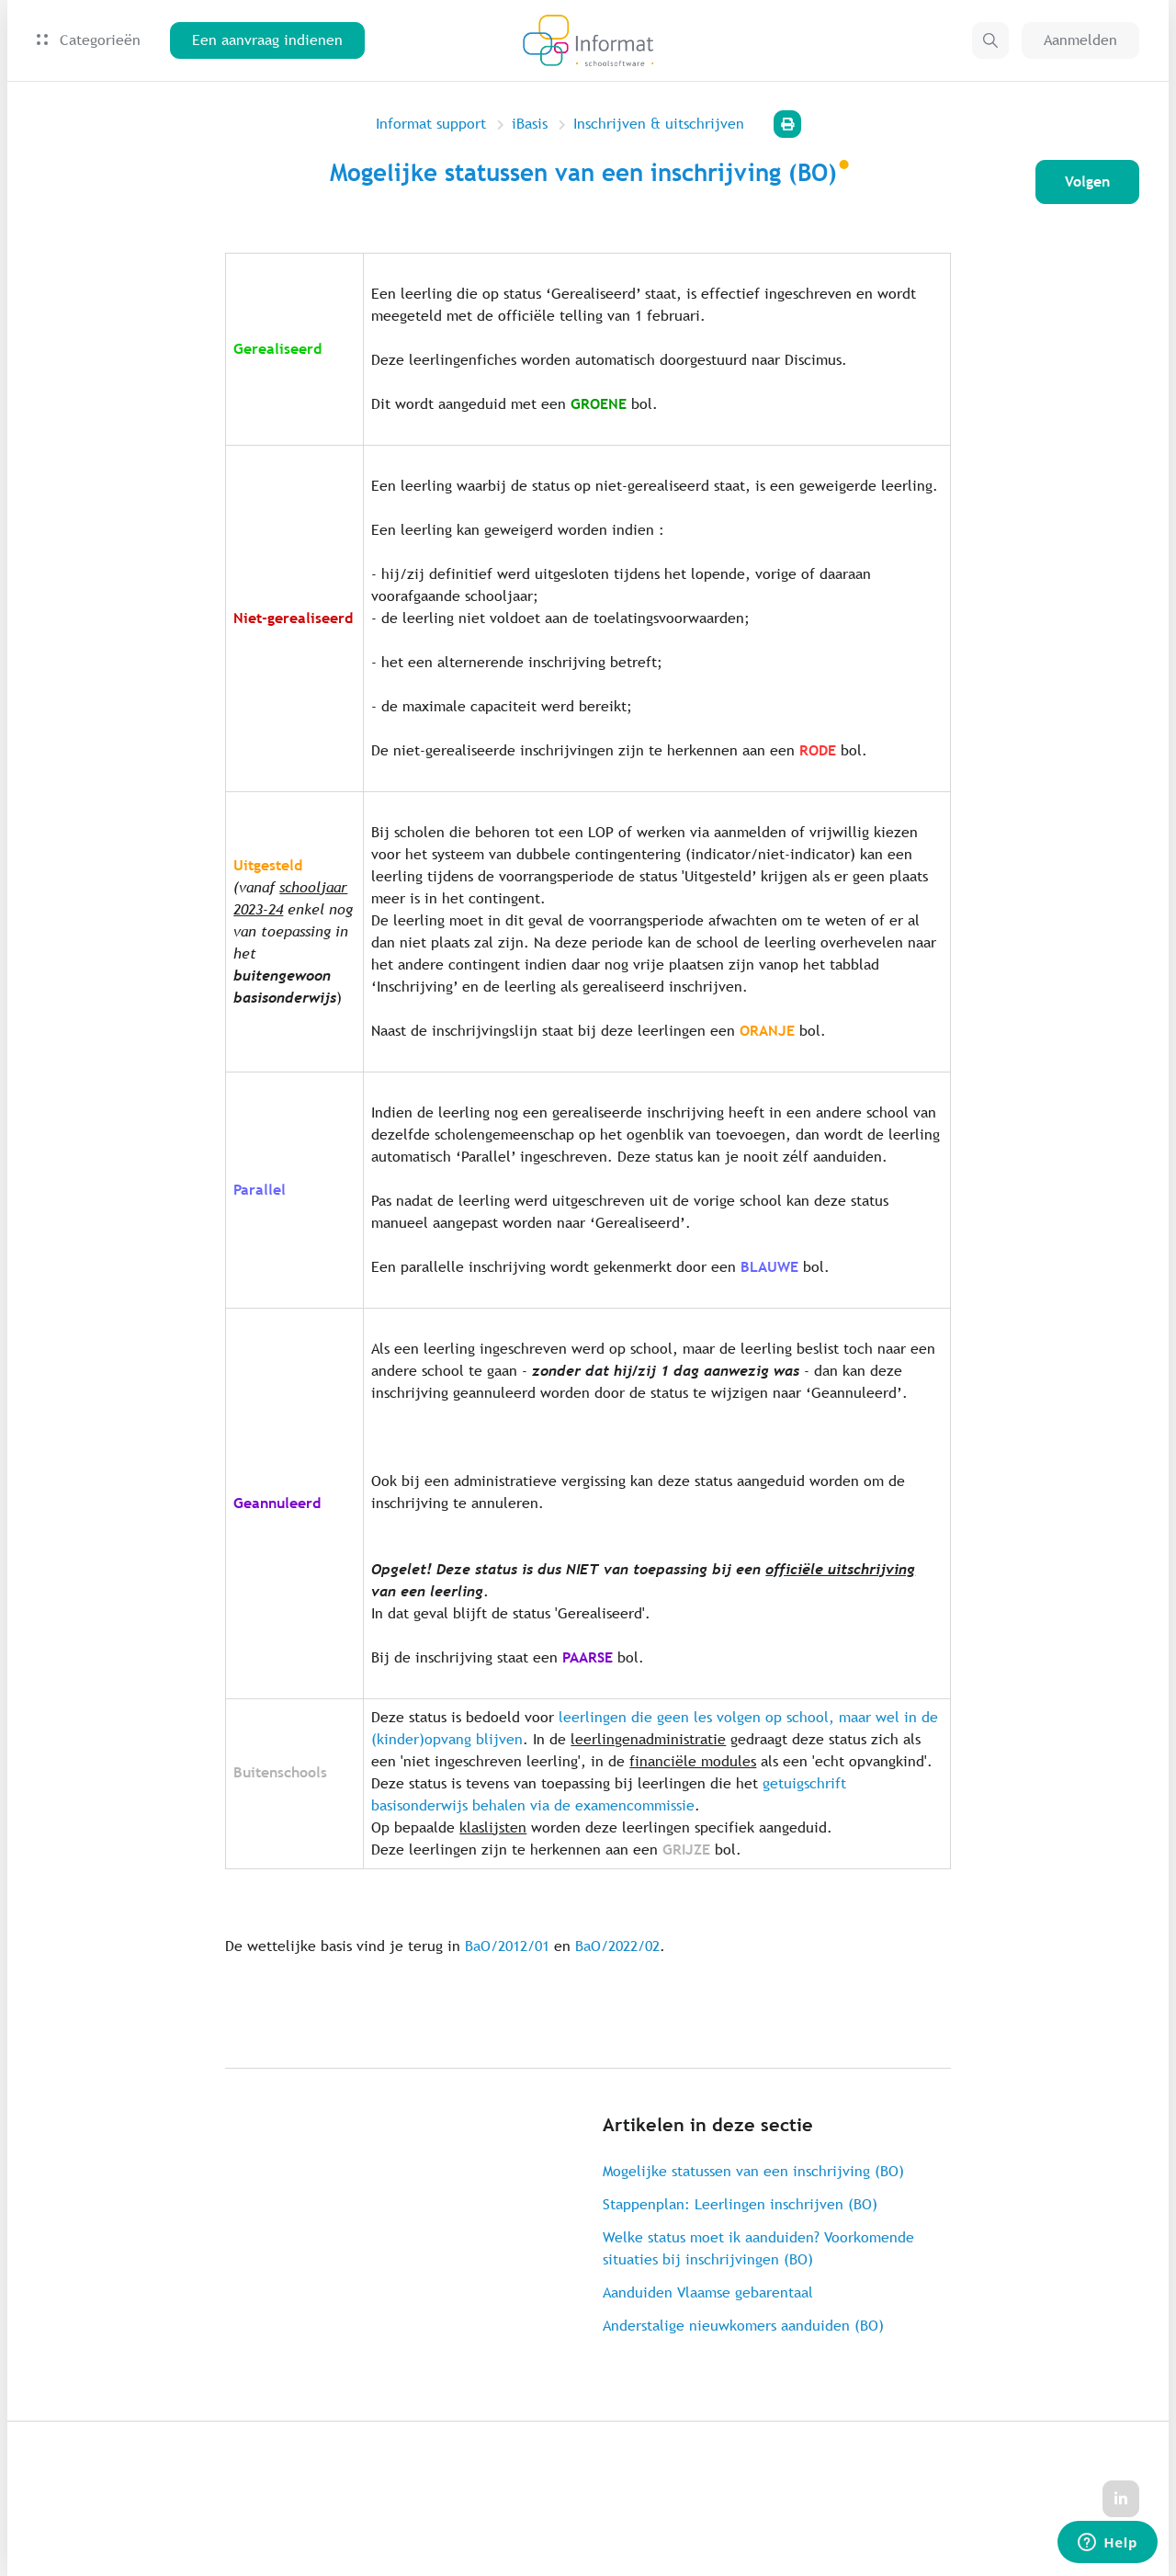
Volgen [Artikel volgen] (1087, 181)
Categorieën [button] (89, 40)
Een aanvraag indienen (267, 40)
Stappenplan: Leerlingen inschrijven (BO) (740, 2204)
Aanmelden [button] (1080, 40)
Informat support (431, 123)
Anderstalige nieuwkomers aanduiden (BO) (743, 2325)
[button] (990, 40)
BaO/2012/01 (507, 1946)
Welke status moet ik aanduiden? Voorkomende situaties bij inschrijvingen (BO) (758, 2248)
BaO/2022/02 (617, 1946)
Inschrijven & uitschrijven (658, 123)
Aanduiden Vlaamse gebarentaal (708, 2292)
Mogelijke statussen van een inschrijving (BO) (753, 2171)
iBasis (530, 123)
